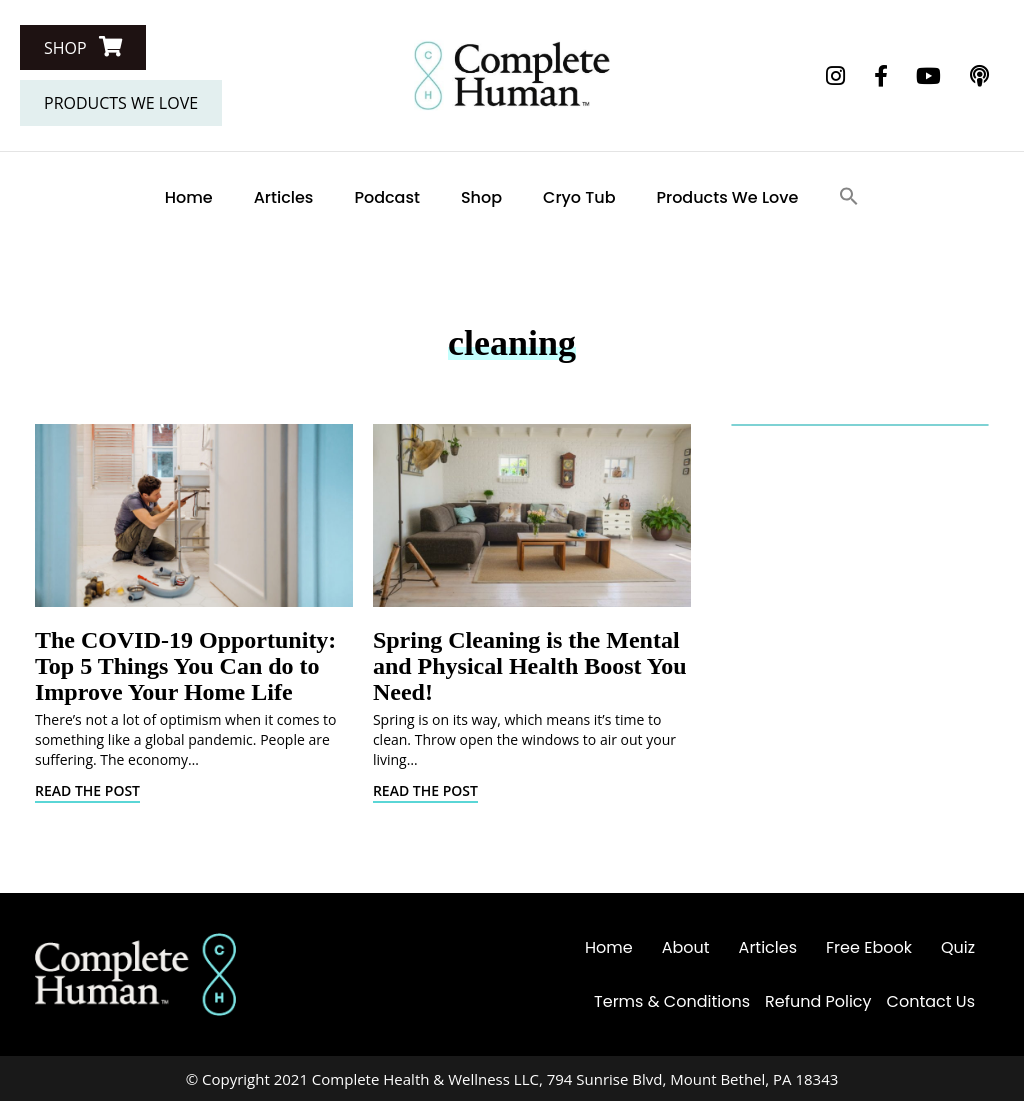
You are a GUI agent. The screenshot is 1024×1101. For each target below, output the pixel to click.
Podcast (387, 197)
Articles (284, 197)
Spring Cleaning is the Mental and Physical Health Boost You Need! (530, 666)
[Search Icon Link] (849, 197)
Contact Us (931, 1001)
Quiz (958, 947)
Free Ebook (869, 947)
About (686, 947)
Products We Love (728, 197)
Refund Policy (818, 1001)
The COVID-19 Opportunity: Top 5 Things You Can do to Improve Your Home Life (185, 666)
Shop (481, 197)
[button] (83, 47)
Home (189, 197)
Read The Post (87, 790)
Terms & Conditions (672, 1001)
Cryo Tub (579, 197)
